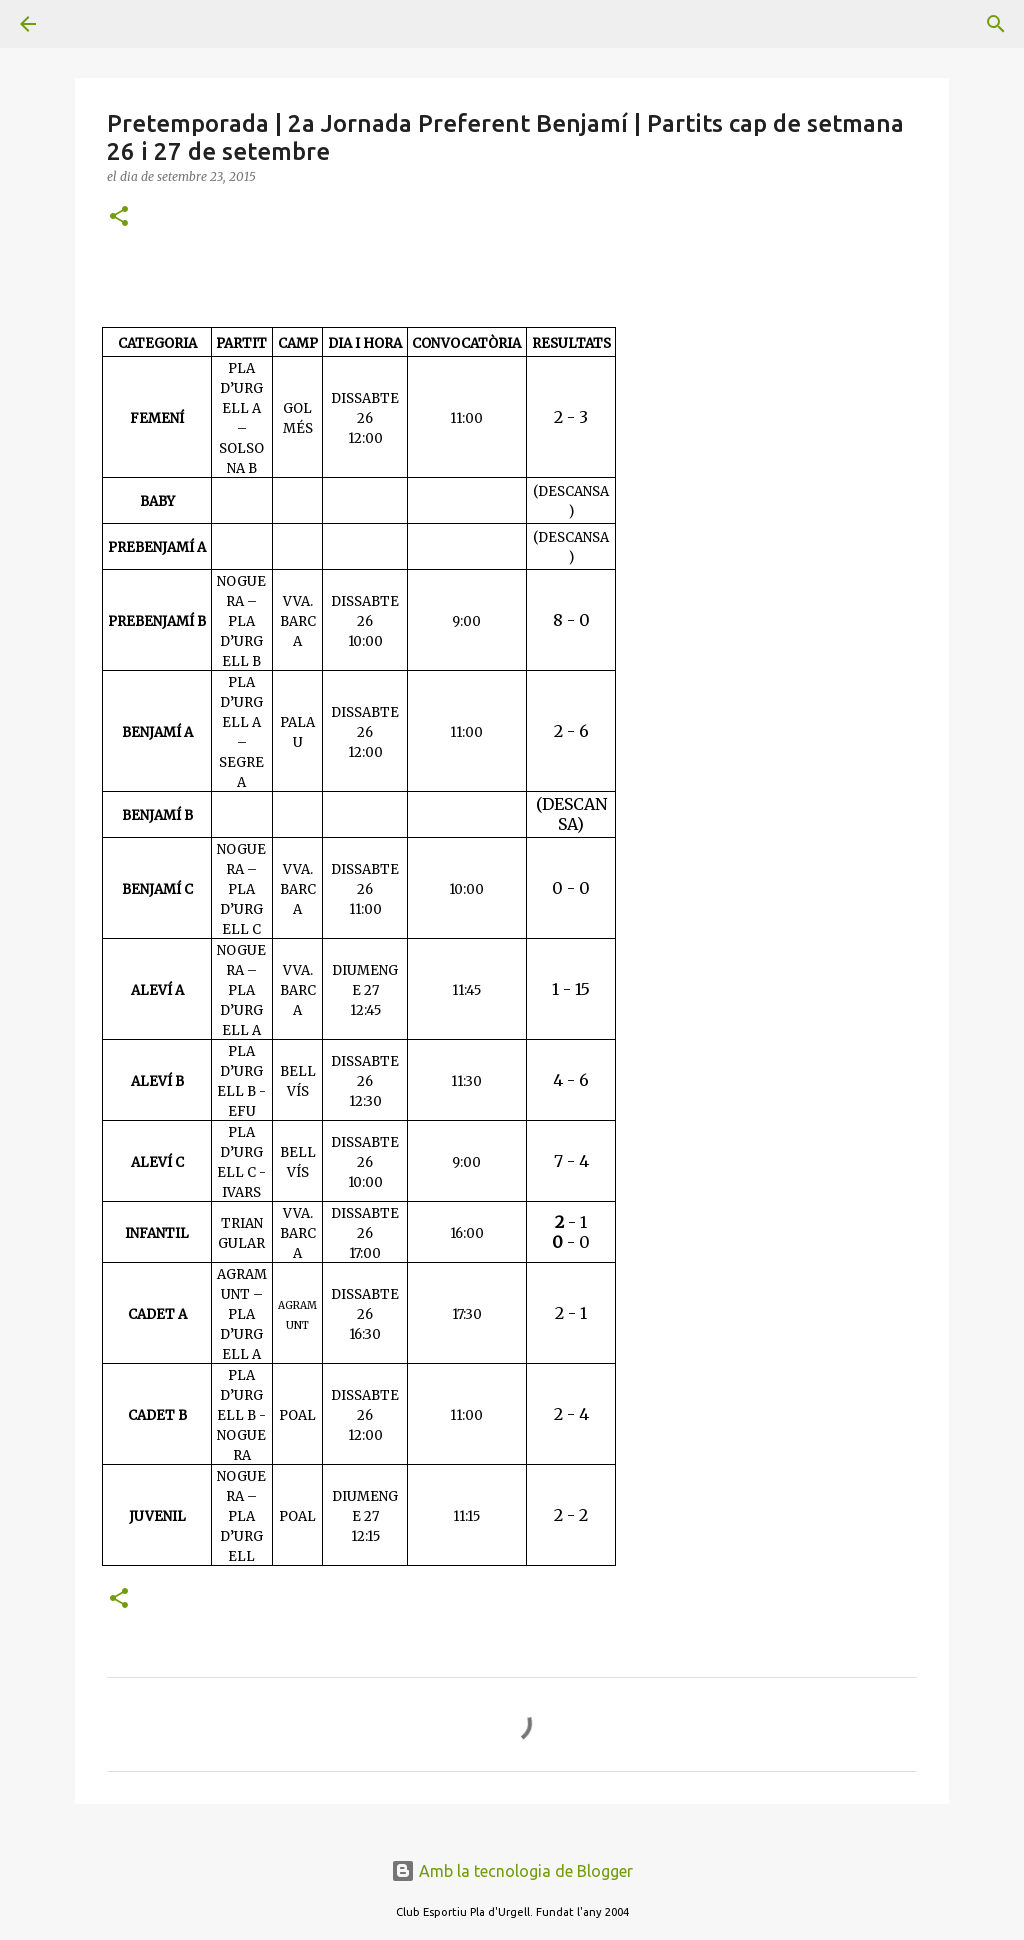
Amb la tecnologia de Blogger (512, 1871)
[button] (119, 217)
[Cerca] (84, 24)
